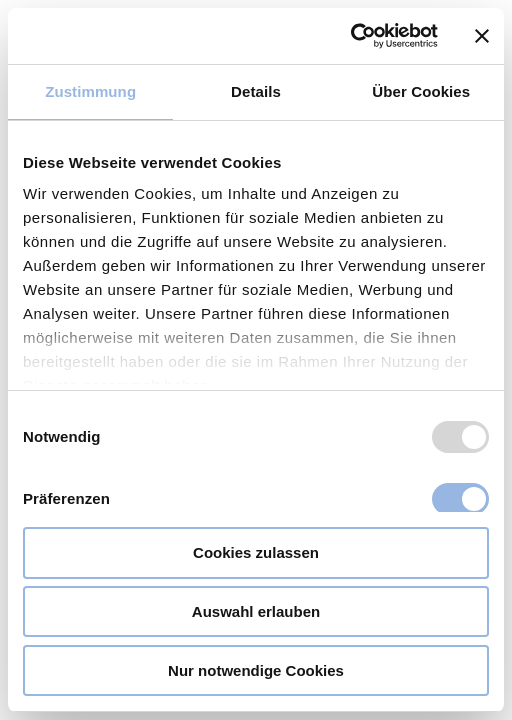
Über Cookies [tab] (421, 91)
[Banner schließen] (482, 36)
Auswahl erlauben (256, 611)
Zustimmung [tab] (90, 91)
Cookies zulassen (256, 552)
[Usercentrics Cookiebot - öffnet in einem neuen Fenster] (350, 36)
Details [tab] (256, 91)
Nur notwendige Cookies (256, 670)
